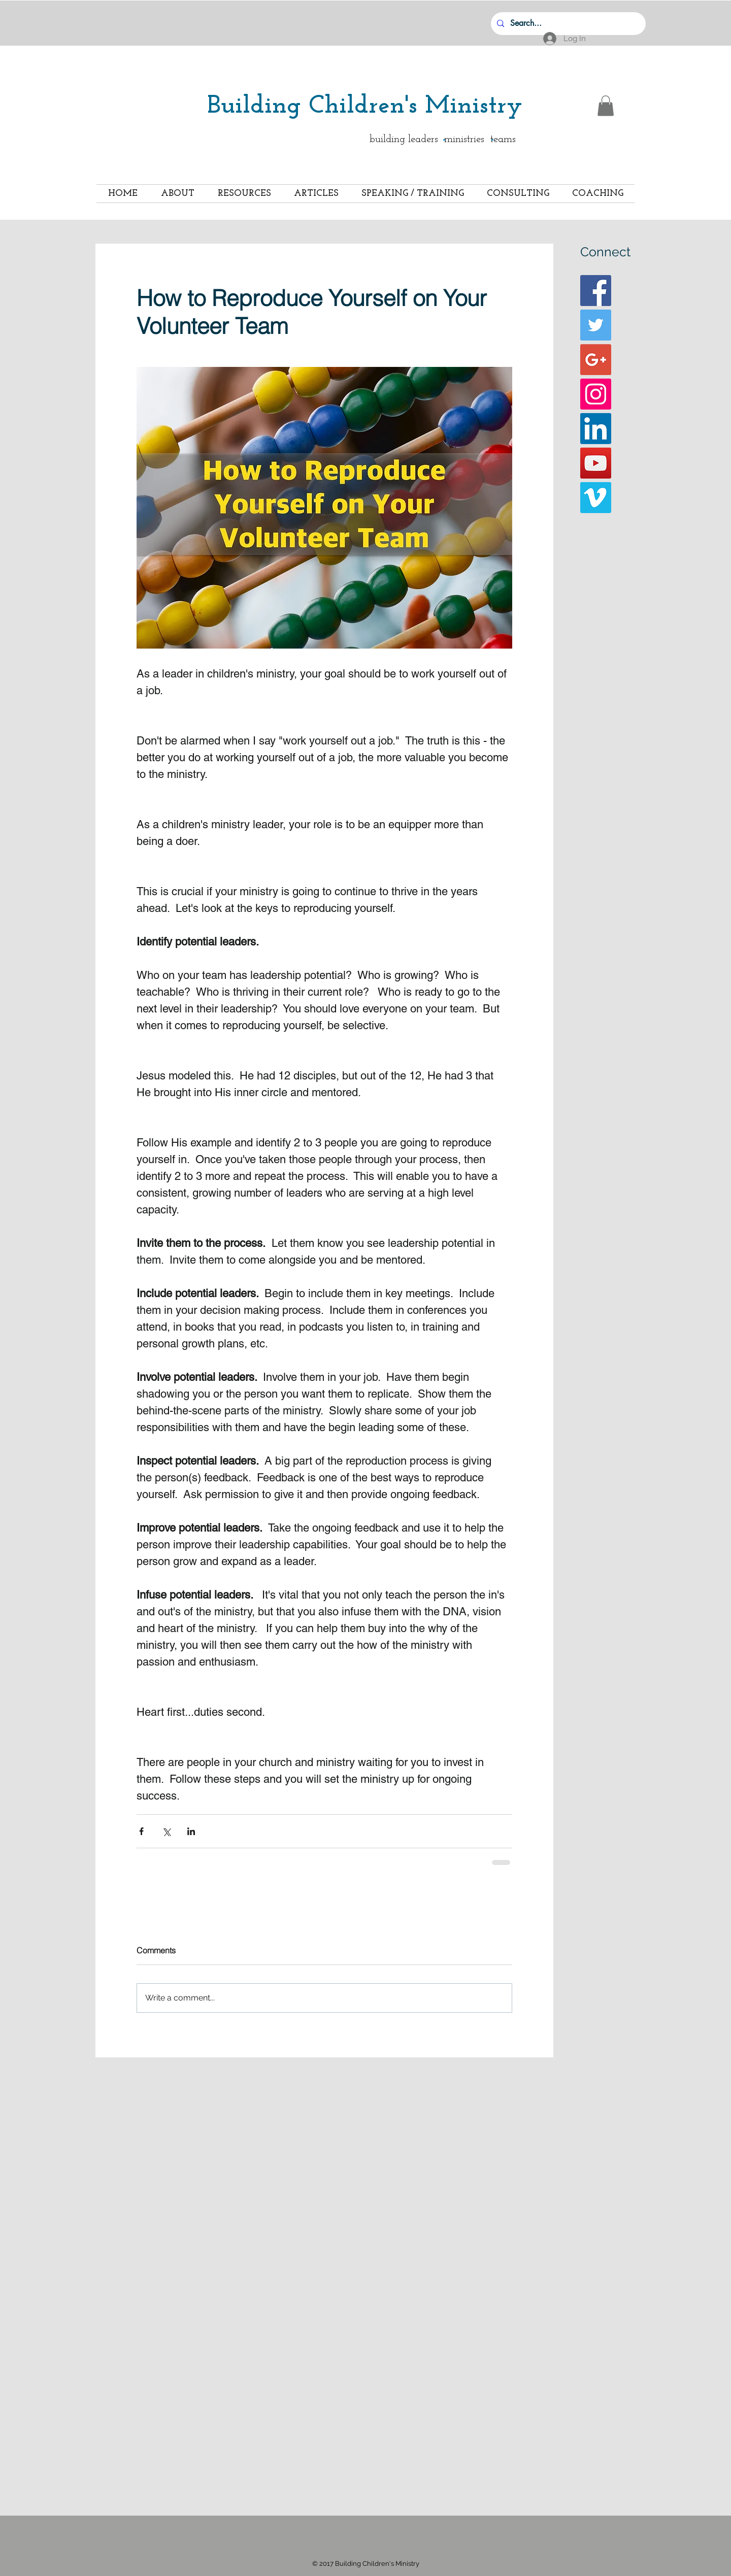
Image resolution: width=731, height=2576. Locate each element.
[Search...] (567, 23)
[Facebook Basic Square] (595, 290)
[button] (605, 105)
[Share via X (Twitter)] (166, 1831)
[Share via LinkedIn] (191, 1831)
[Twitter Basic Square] (595, 325)
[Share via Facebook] (141, 1831)
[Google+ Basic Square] (595, 359)
